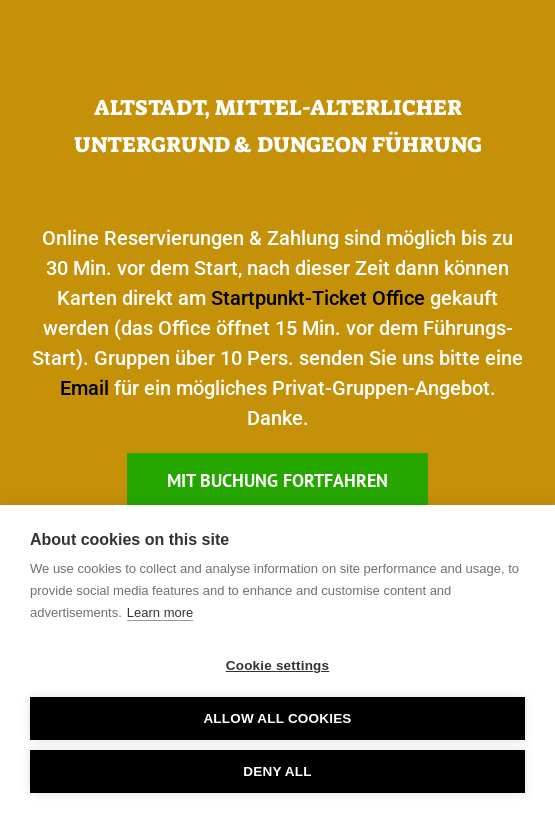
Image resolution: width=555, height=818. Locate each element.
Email (84, 388)
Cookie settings (278, 665)
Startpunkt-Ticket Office (318, 298)
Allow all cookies (277, 718)
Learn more (160, 612)
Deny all (277, 771)
